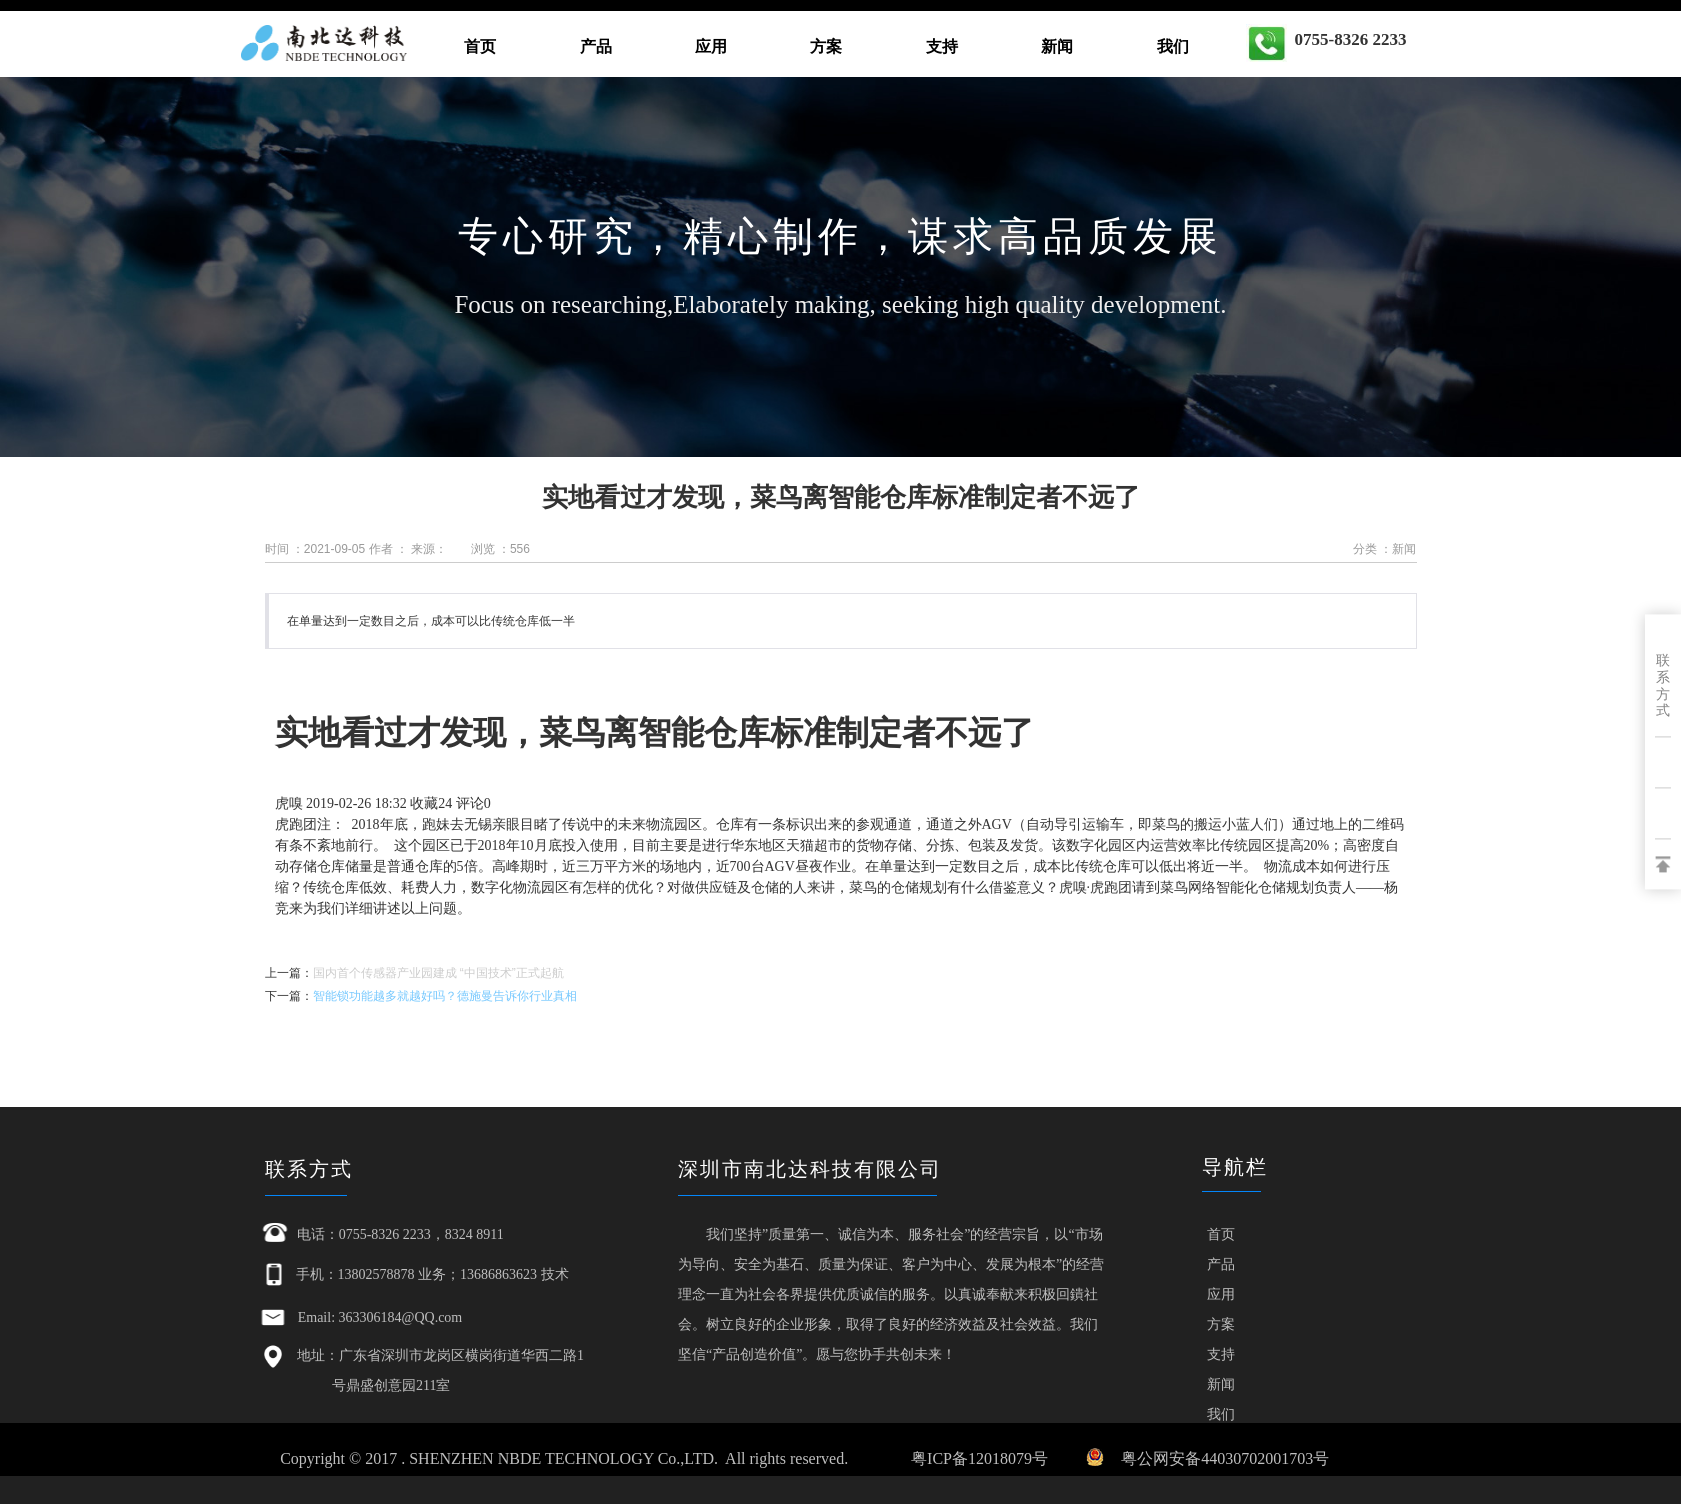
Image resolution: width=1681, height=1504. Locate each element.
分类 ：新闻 (1384, 549)
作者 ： (388, 549)
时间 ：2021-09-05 (315, 549)
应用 (711, 46)
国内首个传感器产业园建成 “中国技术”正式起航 (438, 973)
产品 (596, 46)
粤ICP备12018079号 (979, 1458)
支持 (942, 46)
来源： (429, 549)
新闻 (1057, 46)
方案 (826, 46)
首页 (480, 46)
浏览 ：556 (500, 549)
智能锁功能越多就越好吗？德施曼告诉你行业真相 (445, 996)
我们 (1173, 46)
